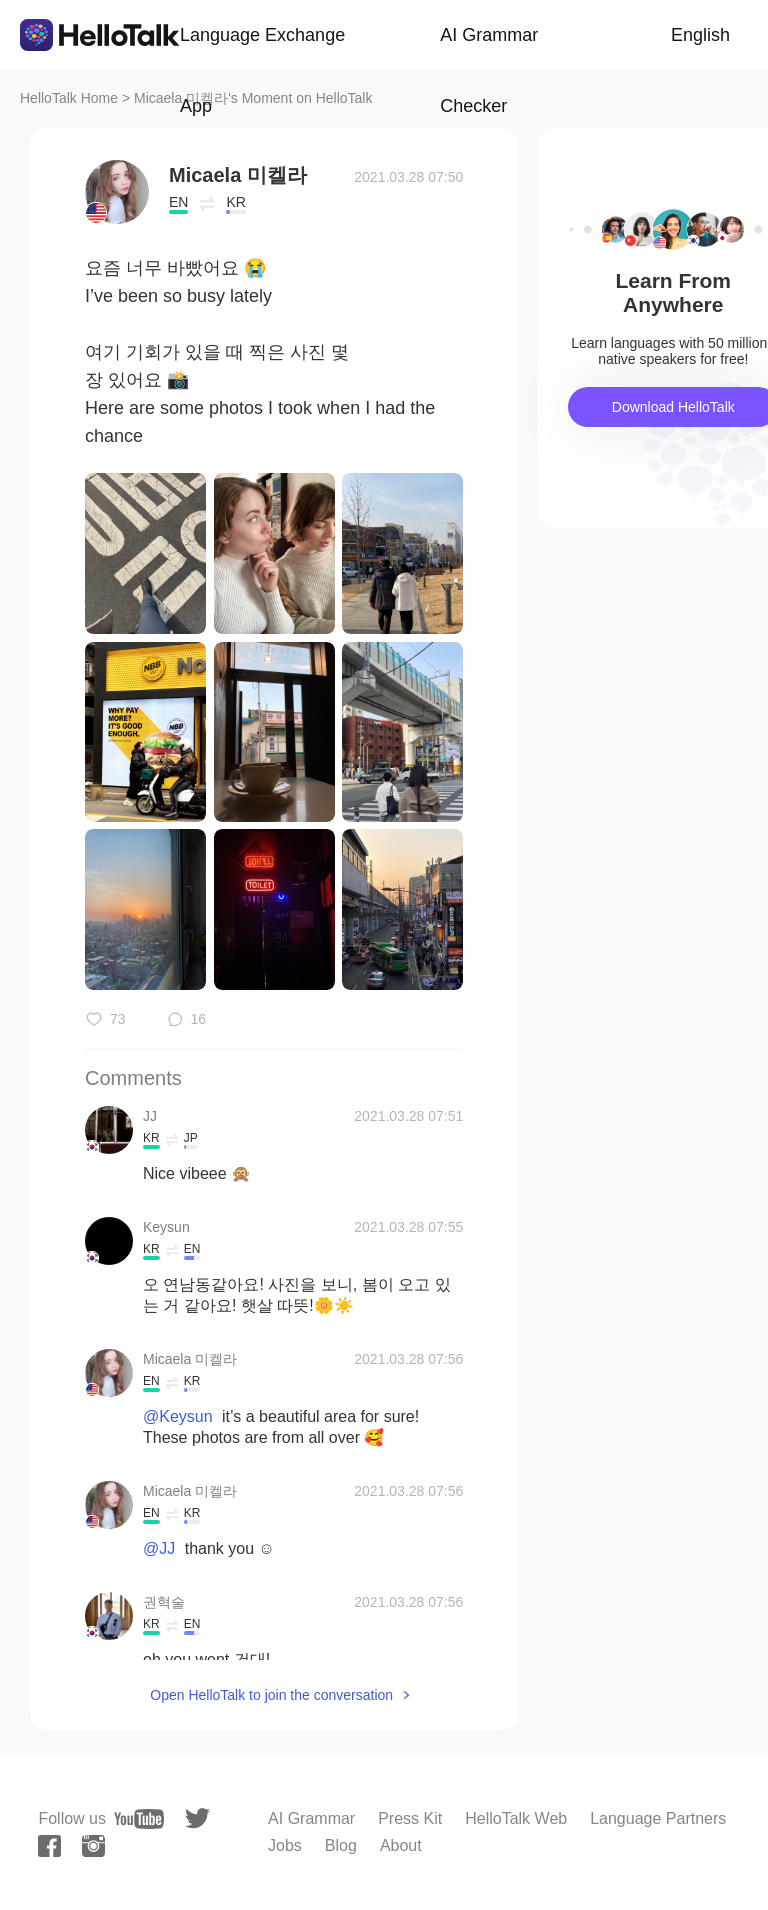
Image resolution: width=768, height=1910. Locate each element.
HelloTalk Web (516, 1818)
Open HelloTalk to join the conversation (271, 1695)
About (401, 1845)
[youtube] (139, 1819)
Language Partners (658, 1818)
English (700, 35)
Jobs (285, 1845)
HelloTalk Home (69, 98)
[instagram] (93, 1846)
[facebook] (49, 1846)
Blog (341, 1845)
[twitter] (197, 1818)
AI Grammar (311, 1818)
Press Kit (410, 1818)
